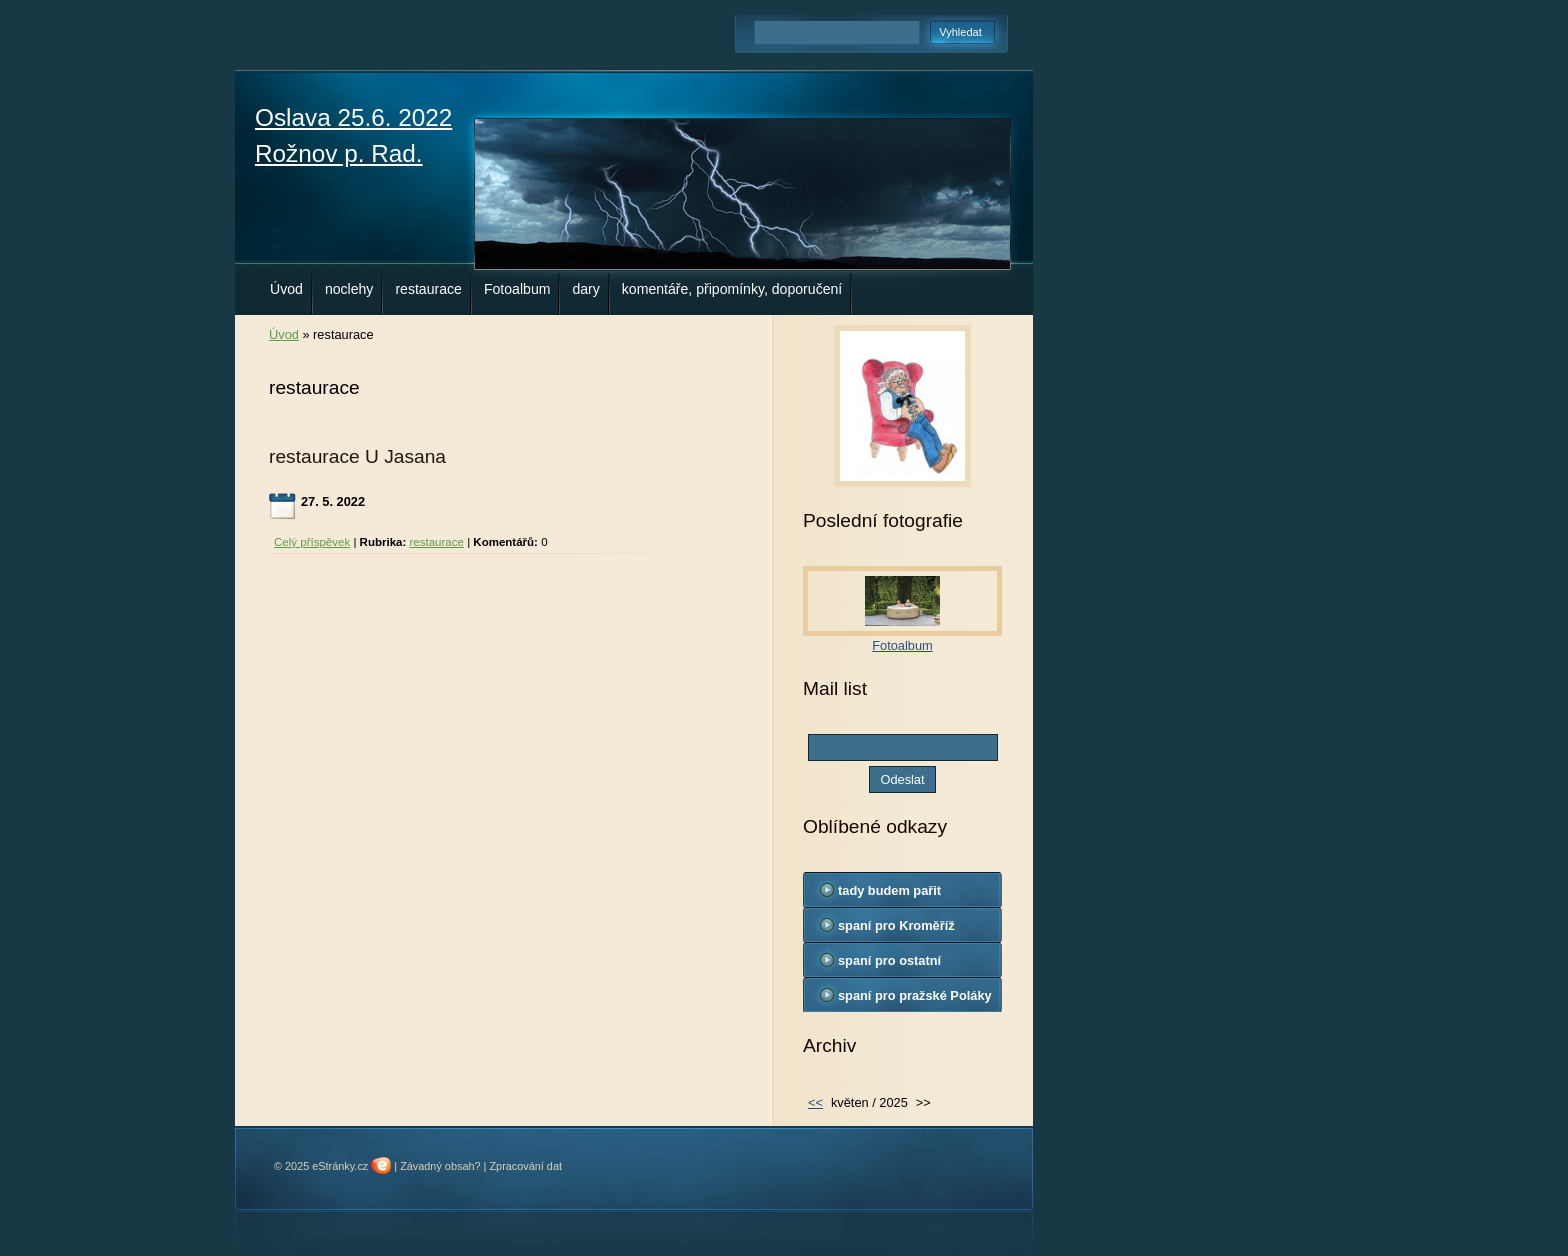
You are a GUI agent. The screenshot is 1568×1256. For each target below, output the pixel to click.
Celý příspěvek (312, 542)
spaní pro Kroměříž (896, 925)
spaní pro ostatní (889, 960)
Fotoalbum (517, 289)
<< (815, 1102)
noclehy (349, 289)
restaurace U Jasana (357, 456)
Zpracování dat (525, 1166)
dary (585, 289)
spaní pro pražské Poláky (915, 995)
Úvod (286, 289)
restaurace (428, 289)
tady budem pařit (889, 890)
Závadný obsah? (440, 1166)
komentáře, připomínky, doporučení (732, 289)
